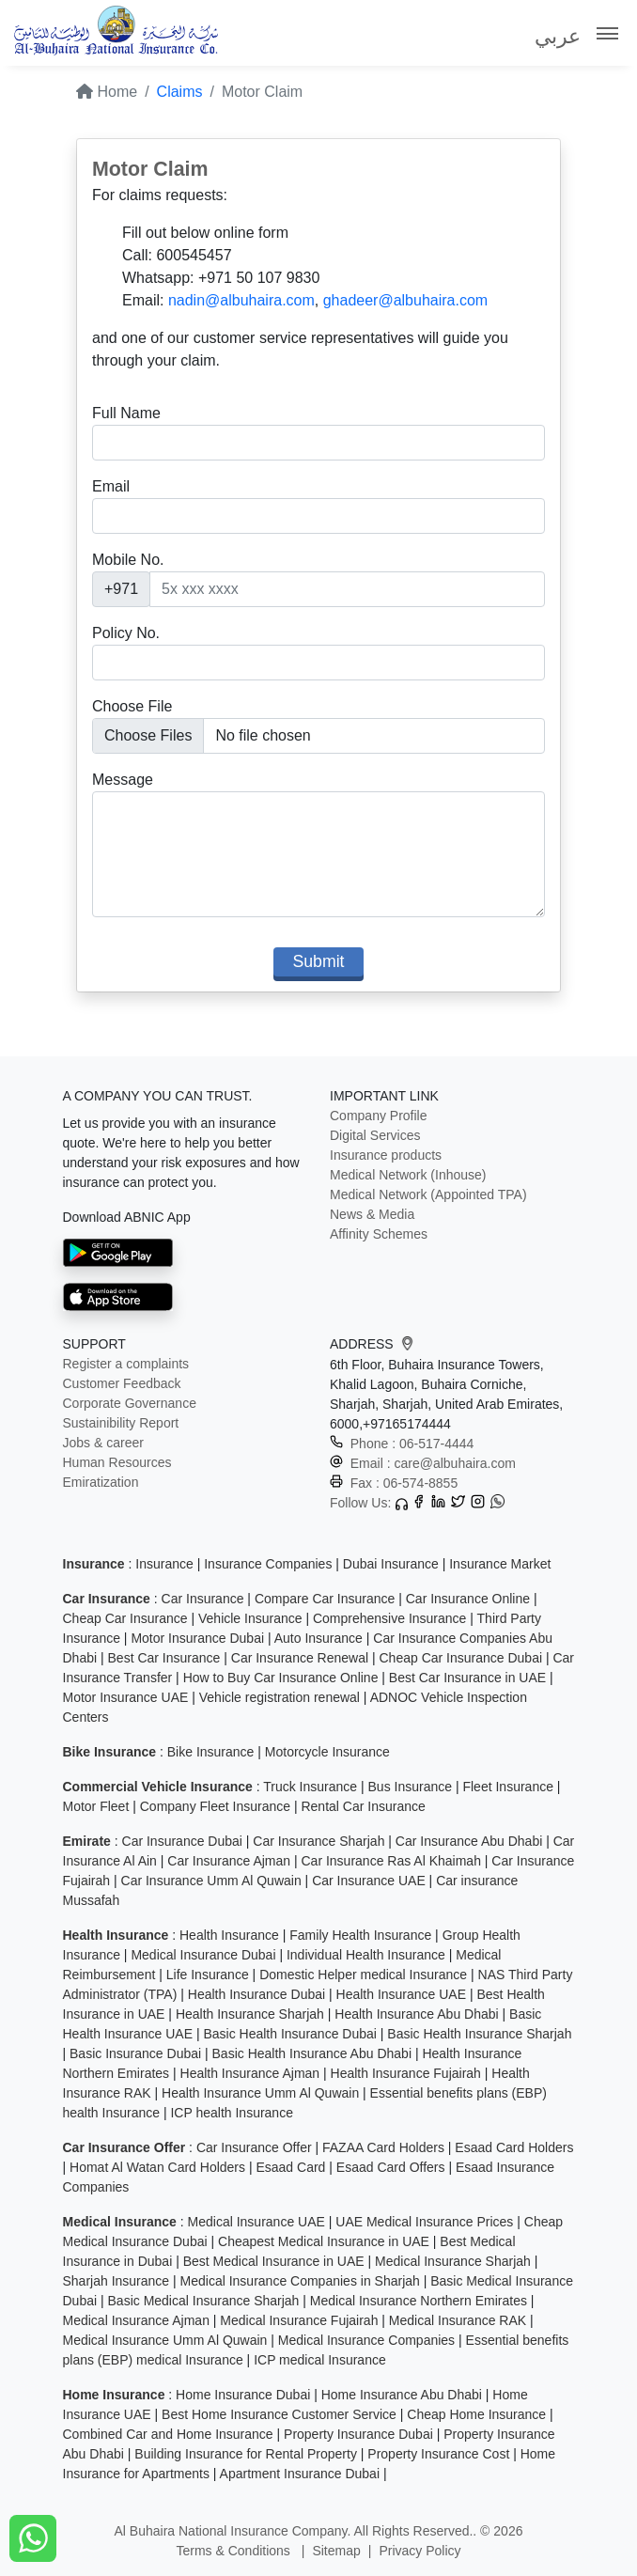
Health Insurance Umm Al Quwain (260, 2092)
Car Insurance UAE (369, 1880)
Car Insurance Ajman (228, 1860)
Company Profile (378, 1115)
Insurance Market (500, 1563)
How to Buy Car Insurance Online (281, 1677)
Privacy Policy (419, 2550)
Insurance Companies (268, 1563)
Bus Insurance (410, 1786)
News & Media (372, 1214)
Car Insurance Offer (254, 2147)
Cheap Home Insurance (476, 2414)
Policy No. (126, 633)
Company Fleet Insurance (215, 1806)
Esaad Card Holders (514, 2147)
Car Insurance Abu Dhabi (469, 1841)
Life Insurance (207, 1974)
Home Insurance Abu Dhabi (401, 2394)
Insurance (164, 1563)
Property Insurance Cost (438, 2453)
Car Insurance (203, 1598)
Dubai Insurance (391, 1563)
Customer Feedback (122, 1383)
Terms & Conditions (234, 2550)
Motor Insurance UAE (126, 1697)
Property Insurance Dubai (358, 2434)
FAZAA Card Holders (383, 2147)
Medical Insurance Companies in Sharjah (300, 2280)
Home (106, 92)
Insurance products (386, 1155)
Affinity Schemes (378, 1233)
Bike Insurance (211, 1751)
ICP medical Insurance (320, 2359)
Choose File (132, 706)
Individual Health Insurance (366, 1954)
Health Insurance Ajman (250, 2073)
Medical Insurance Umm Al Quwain (165, 2340)
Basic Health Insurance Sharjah (479, 2033)
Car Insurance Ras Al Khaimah (390, 1860)
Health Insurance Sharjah (250, 2014)
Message (122, 780)
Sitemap (336, 2550)
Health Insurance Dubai (256, 1994)
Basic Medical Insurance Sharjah (204, 2300)
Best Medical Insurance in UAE (274, 2261)
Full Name (126, 413)
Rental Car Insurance (363, 1806)
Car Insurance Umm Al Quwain (211, 1880)
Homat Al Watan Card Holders (157, 2167)
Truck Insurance (310, 1786)
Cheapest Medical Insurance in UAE (323, 2241)
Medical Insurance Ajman (136, 2320)
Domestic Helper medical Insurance (363, 1974)
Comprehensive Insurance (389, 1618)
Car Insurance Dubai (182, 1841)
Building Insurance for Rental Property (245, 2453)
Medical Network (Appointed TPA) (428, 1194)
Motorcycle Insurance (327, 1751)
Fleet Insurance (507, 1786)
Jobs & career (103, 1442)
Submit (318, 961)
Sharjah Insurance (116, 2280)
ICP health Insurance (231, 2112)
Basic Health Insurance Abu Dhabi (312, 2053)
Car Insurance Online (468, 1598)
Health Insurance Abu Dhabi (416, 2014)
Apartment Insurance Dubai (300, 2473)
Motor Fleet (96, 1806)
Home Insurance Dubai (243, 2394)
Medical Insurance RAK (457, 2320)
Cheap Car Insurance (125, 1618)
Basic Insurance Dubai (135, 2053)
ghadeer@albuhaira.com (405, 300)
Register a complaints (126, 1363)
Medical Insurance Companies (366, 2340)
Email (111, 486)
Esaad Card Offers (390, 2167)
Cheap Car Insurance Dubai (461, 1657)
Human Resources (117, 1462)
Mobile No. (127, 560)
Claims (180, 92)
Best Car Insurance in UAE (467, 1677)
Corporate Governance (129, 1403)
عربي (558, 36)
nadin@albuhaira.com (241, 300)
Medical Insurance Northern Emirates (418, 2300)
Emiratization (101, 1482)
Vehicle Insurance (250, 1618)
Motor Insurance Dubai (197, 1638)
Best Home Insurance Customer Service (279, 2414)
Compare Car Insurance (325, 1598)
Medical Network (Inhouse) (408, 1174)
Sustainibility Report (121, 1422)
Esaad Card (290, 2167)
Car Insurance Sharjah (318, 1841)
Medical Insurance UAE (256, 2221)
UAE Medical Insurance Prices (424, 2221)
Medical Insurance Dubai (203, 1954)
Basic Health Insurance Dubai (289, 2033)
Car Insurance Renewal (299, 1657)
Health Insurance (229, 1935)
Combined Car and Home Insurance (168, 2434)
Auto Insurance (318, 1638)
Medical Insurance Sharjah (453, 2261)
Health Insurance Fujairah (406, 2073)
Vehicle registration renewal (279, 1697)
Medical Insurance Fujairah (299, 2320)
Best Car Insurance (164, 1657)
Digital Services (375, 1135)
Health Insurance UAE (401, 1994)
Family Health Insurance (360, 1935)
